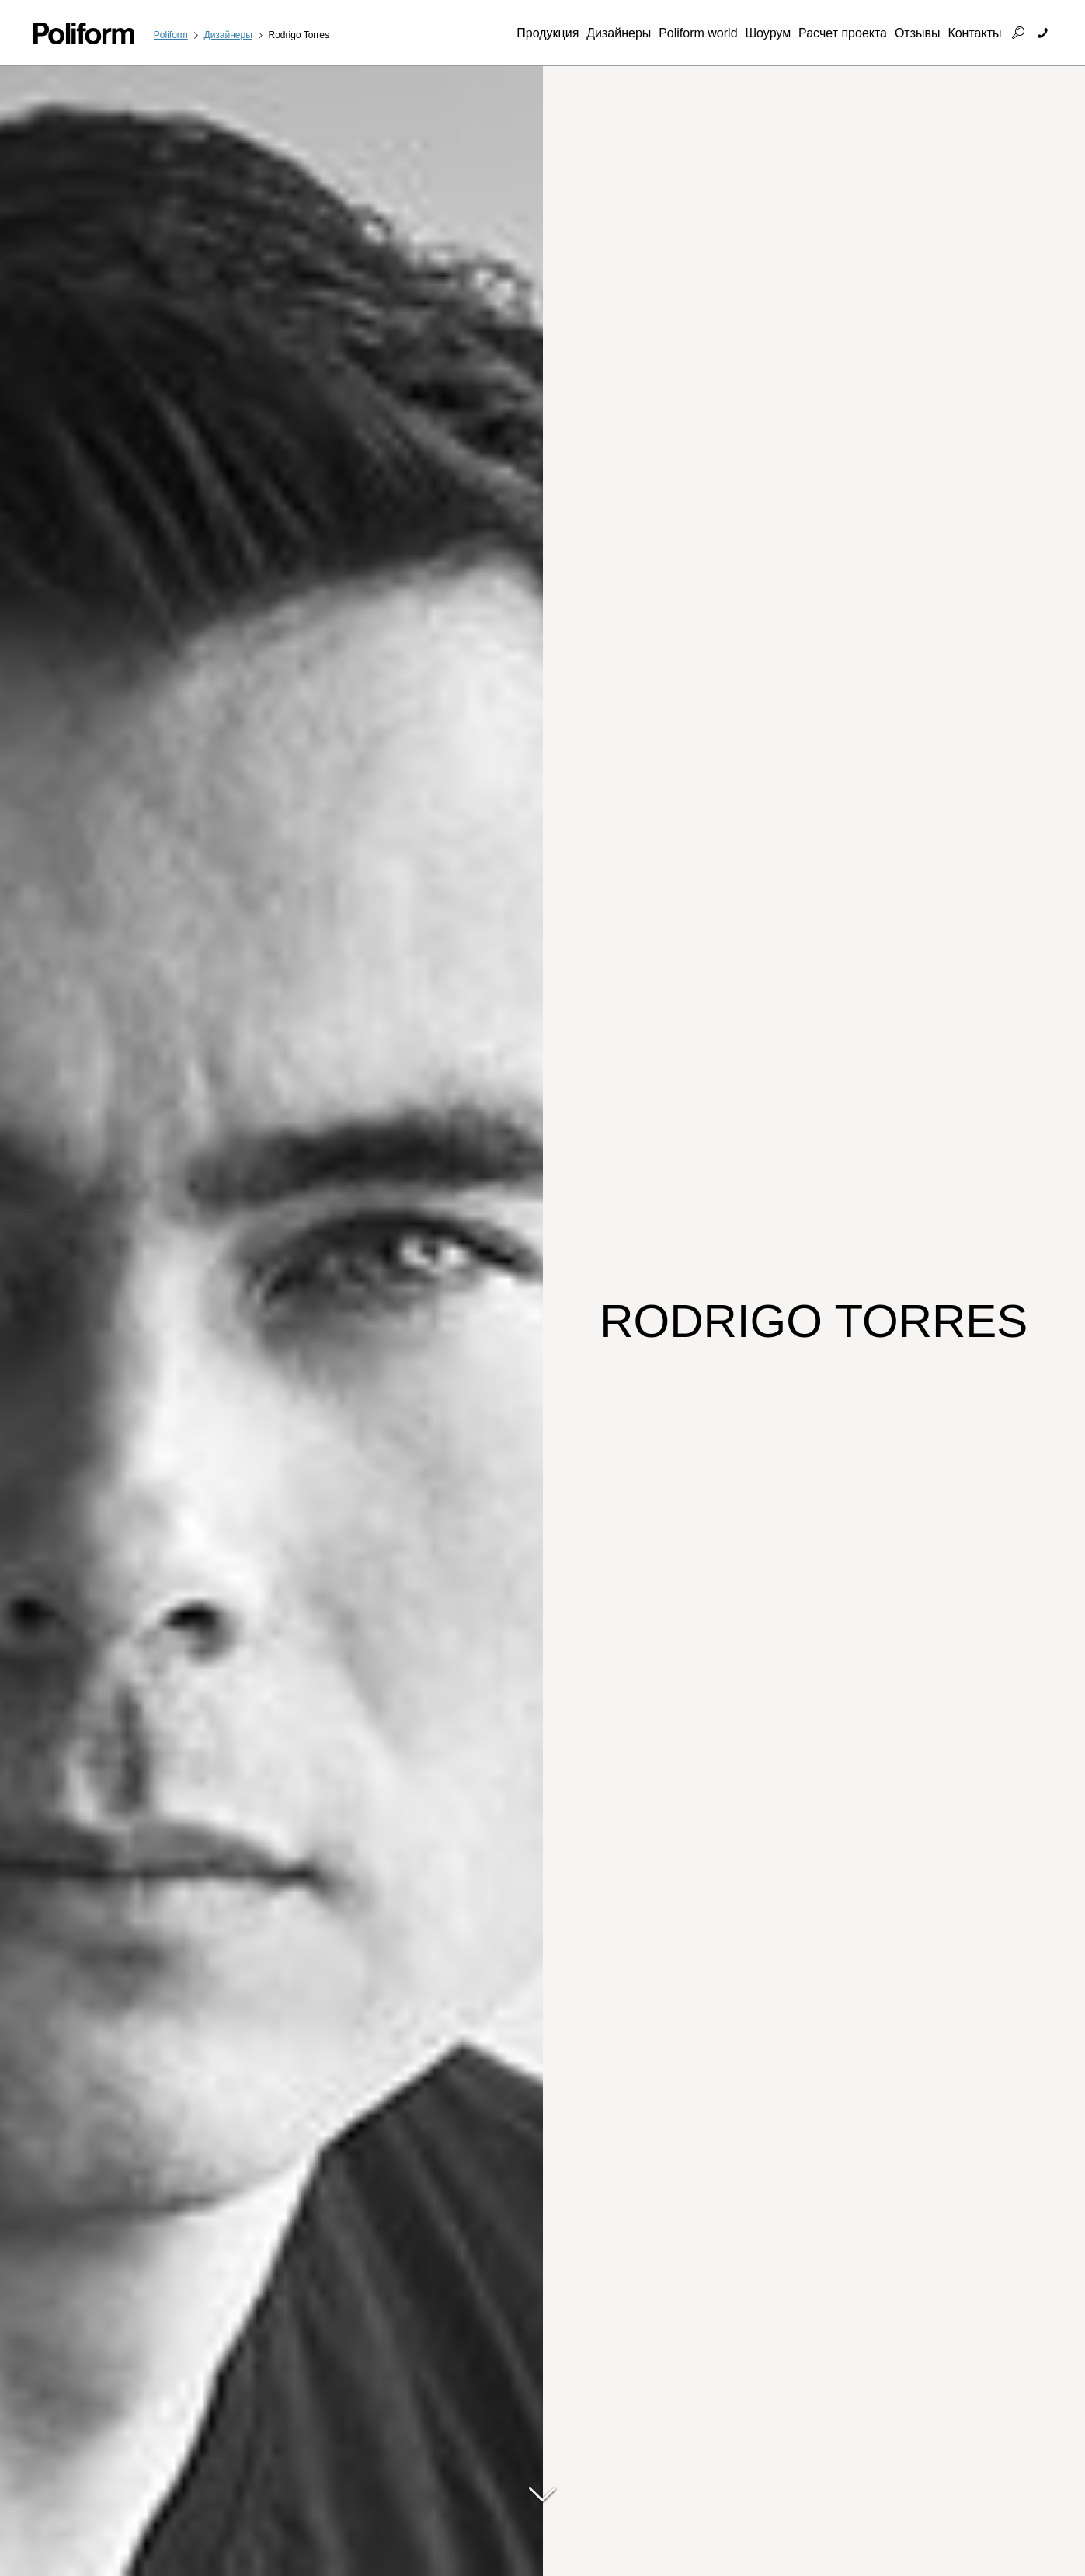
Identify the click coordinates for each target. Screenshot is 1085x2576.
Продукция (547, 33)
